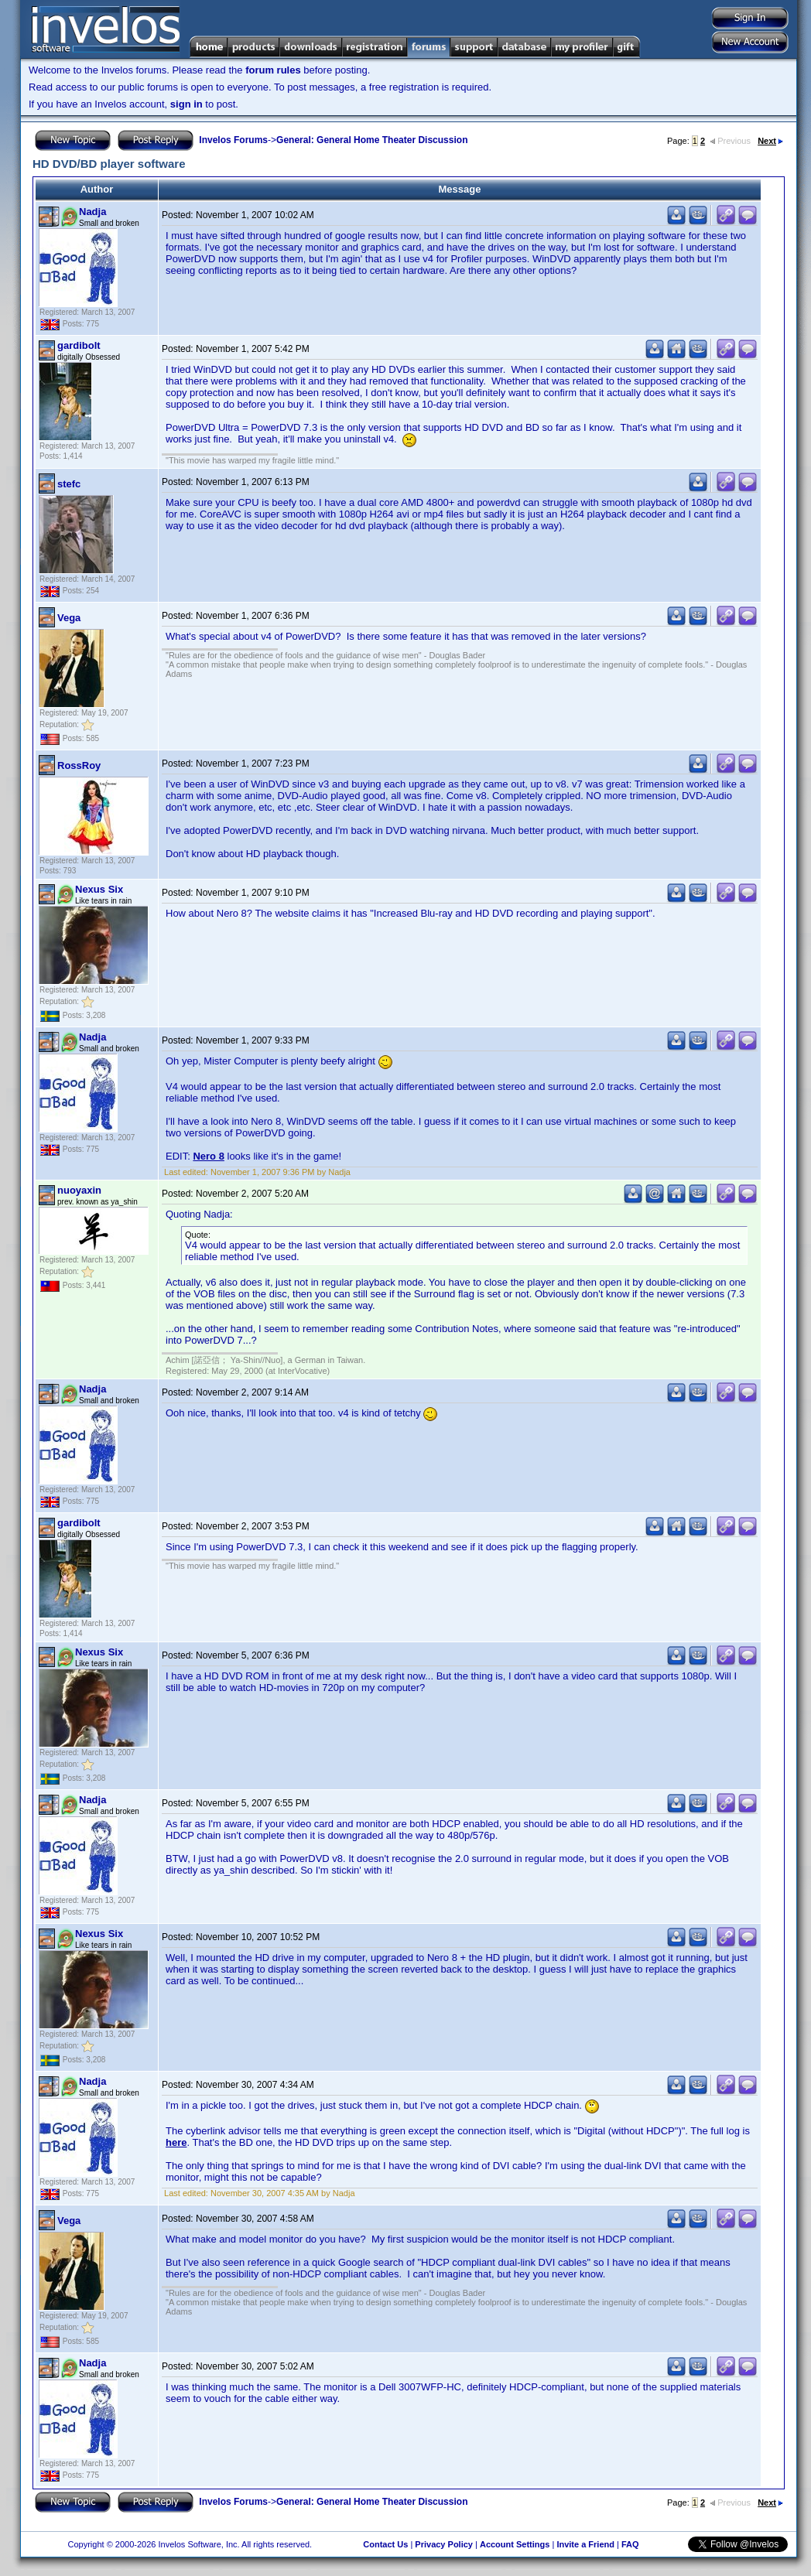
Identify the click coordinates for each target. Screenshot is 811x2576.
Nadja (92, 211)
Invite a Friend (585, 2544)
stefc (68, 484)
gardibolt (79, 345)
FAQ (630, 2544)
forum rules (273, 70)
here (176, 2142)
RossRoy (79, 765)
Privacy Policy (444, 2544)
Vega (68, 618)
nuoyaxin (79, 1190)
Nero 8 (208, 1156)
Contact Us (385, 2544)
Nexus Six (99, 889)
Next (770, 140)
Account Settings (514, 2544)
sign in (186, 104)
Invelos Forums (233, 140)
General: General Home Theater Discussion (371, 140)
